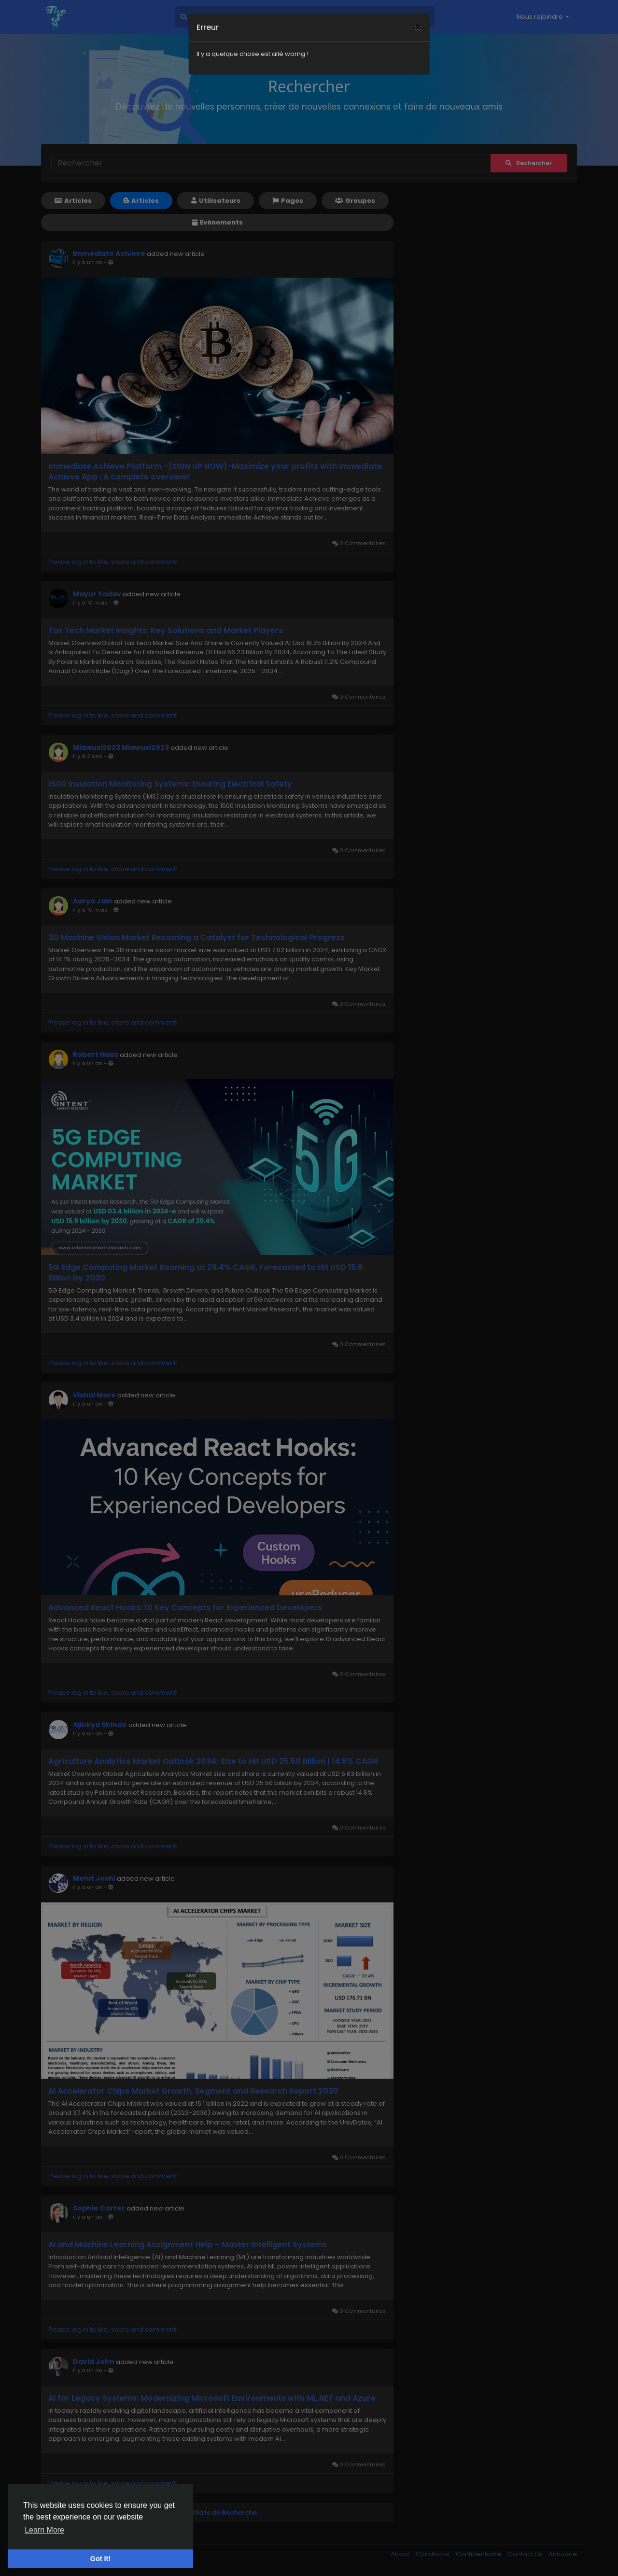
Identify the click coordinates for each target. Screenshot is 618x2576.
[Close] (418, 14)
